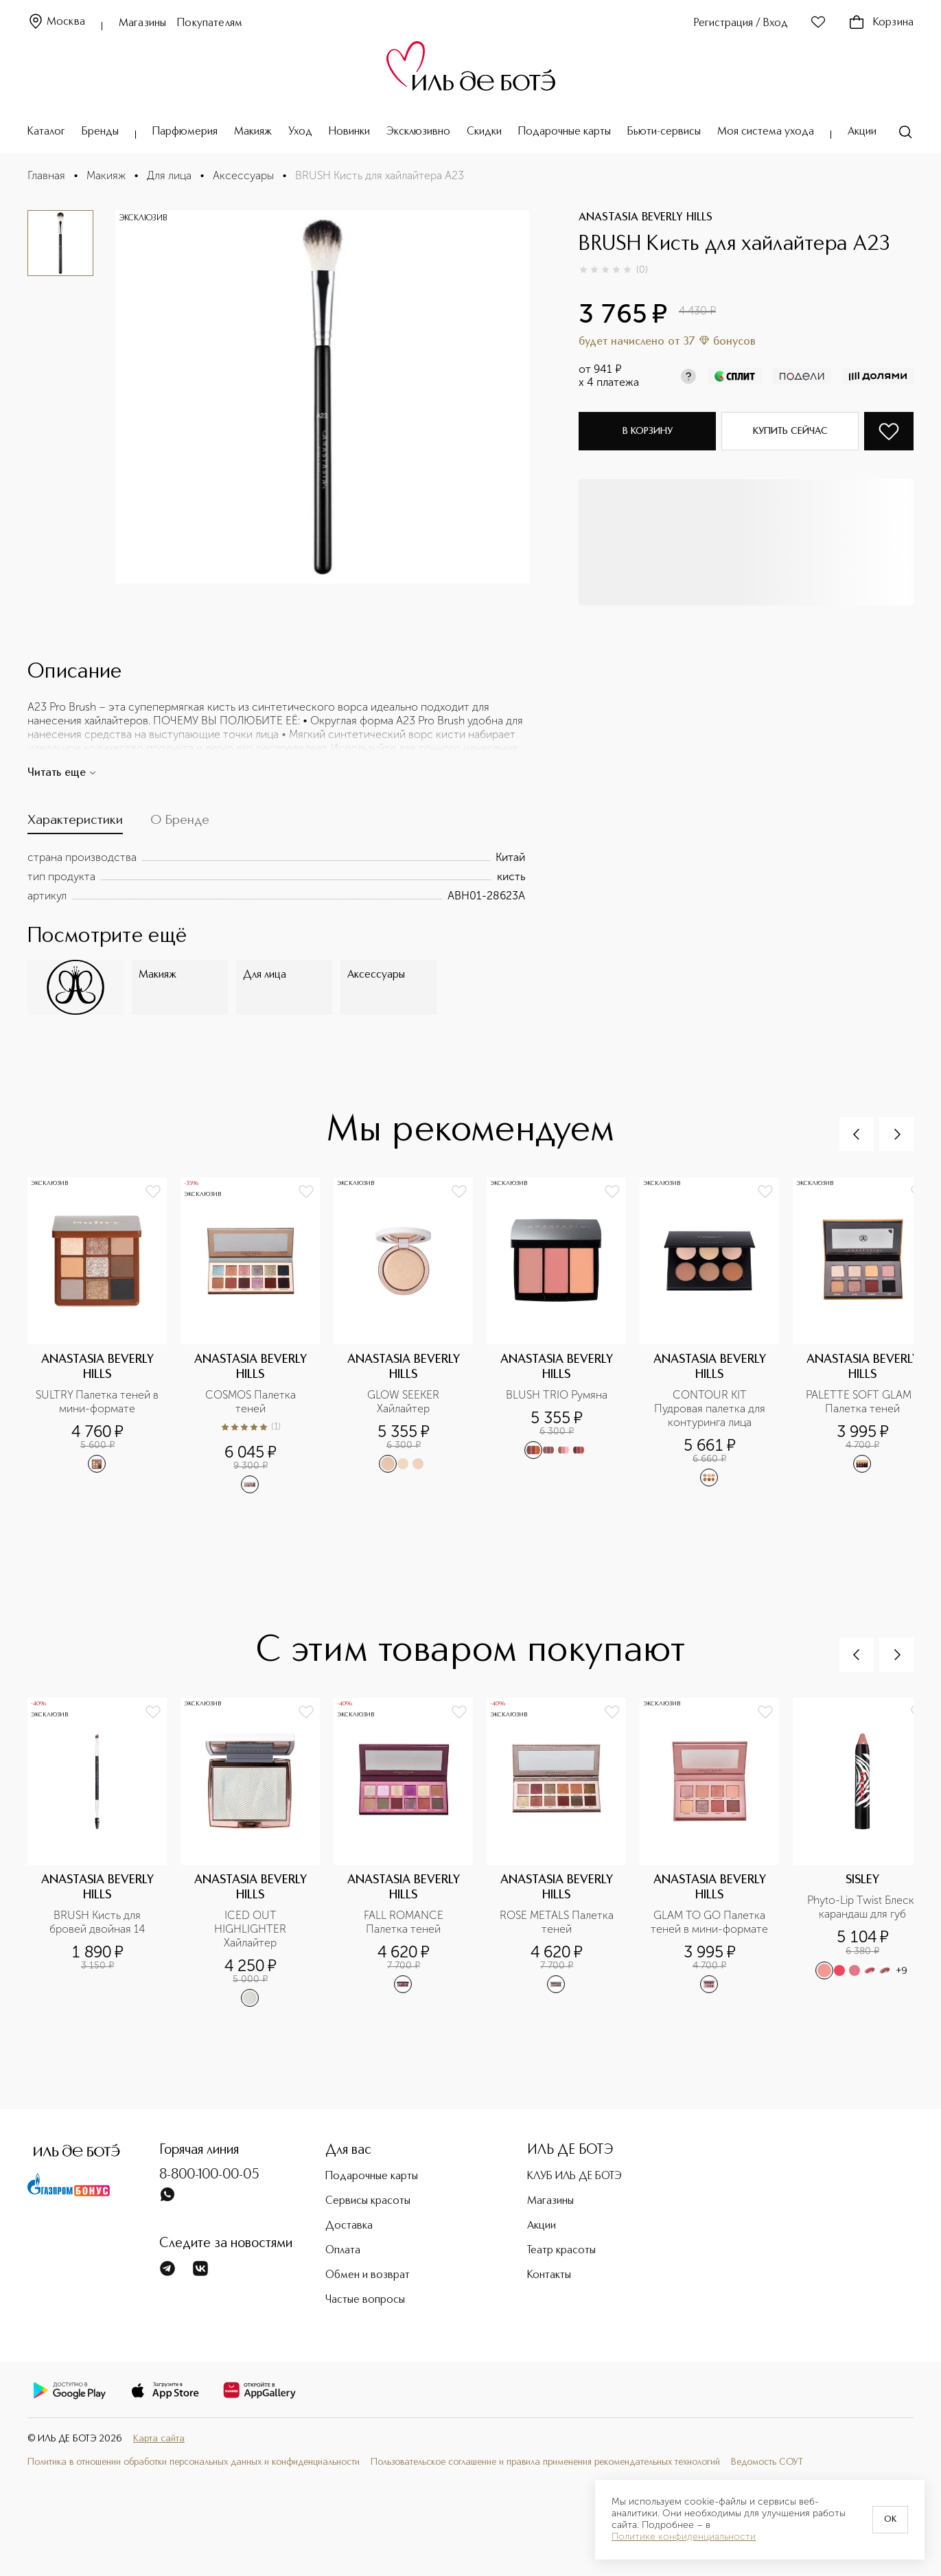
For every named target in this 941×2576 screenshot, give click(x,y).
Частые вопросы (365, 2300)
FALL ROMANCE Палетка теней (405, 1922)
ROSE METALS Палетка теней (558, 1922)
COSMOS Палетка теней (252, 1401)
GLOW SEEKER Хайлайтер (404, 1401)
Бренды (100, 131)
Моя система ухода (765, 131)
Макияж (253, 131)
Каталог (46, 131)
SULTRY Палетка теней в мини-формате (97, 1401)
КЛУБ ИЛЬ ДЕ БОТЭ (574, 2176)
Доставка (349, 2225)
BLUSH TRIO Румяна (556, 1394)
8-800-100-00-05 (209, 2175)
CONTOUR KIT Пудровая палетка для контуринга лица (711, 1408)
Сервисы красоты (367, 2201)
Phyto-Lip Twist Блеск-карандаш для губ (862, 1907)
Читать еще (62, 773)
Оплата (342, 2250)
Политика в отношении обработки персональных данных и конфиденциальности (193, 2462)
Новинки (349, 131)
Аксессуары (243, 175)
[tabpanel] (276, 877)
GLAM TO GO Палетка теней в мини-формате (709, 1922)
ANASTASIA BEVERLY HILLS (645, 217)
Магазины (142, 23)
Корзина (881, 22)
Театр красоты (561, 2250)
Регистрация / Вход (741, 23)
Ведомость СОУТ (767, 2462)
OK (890, 2520)
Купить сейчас (790, 431)
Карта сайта (159, 2438)
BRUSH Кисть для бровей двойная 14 (97, 1922)
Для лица (169, 175)
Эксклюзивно (418, 131)
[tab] (75, 824)
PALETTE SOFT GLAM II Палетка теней (864, 1401)
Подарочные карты (564, 131)
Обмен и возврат (367, 2275)
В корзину (648, 431)
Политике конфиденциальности (684, 2536)
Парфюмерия (185, 131)
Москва (56, 22)
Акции (862, 131)
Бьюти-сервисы (664, 131)
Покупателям (209, 23)
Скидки (484, 131)
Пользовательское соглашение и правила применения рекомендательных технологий (545, 2462)
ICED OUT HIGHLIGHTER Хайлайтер (251, 1929)
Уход (300, 131)
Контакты (549, 2275)
